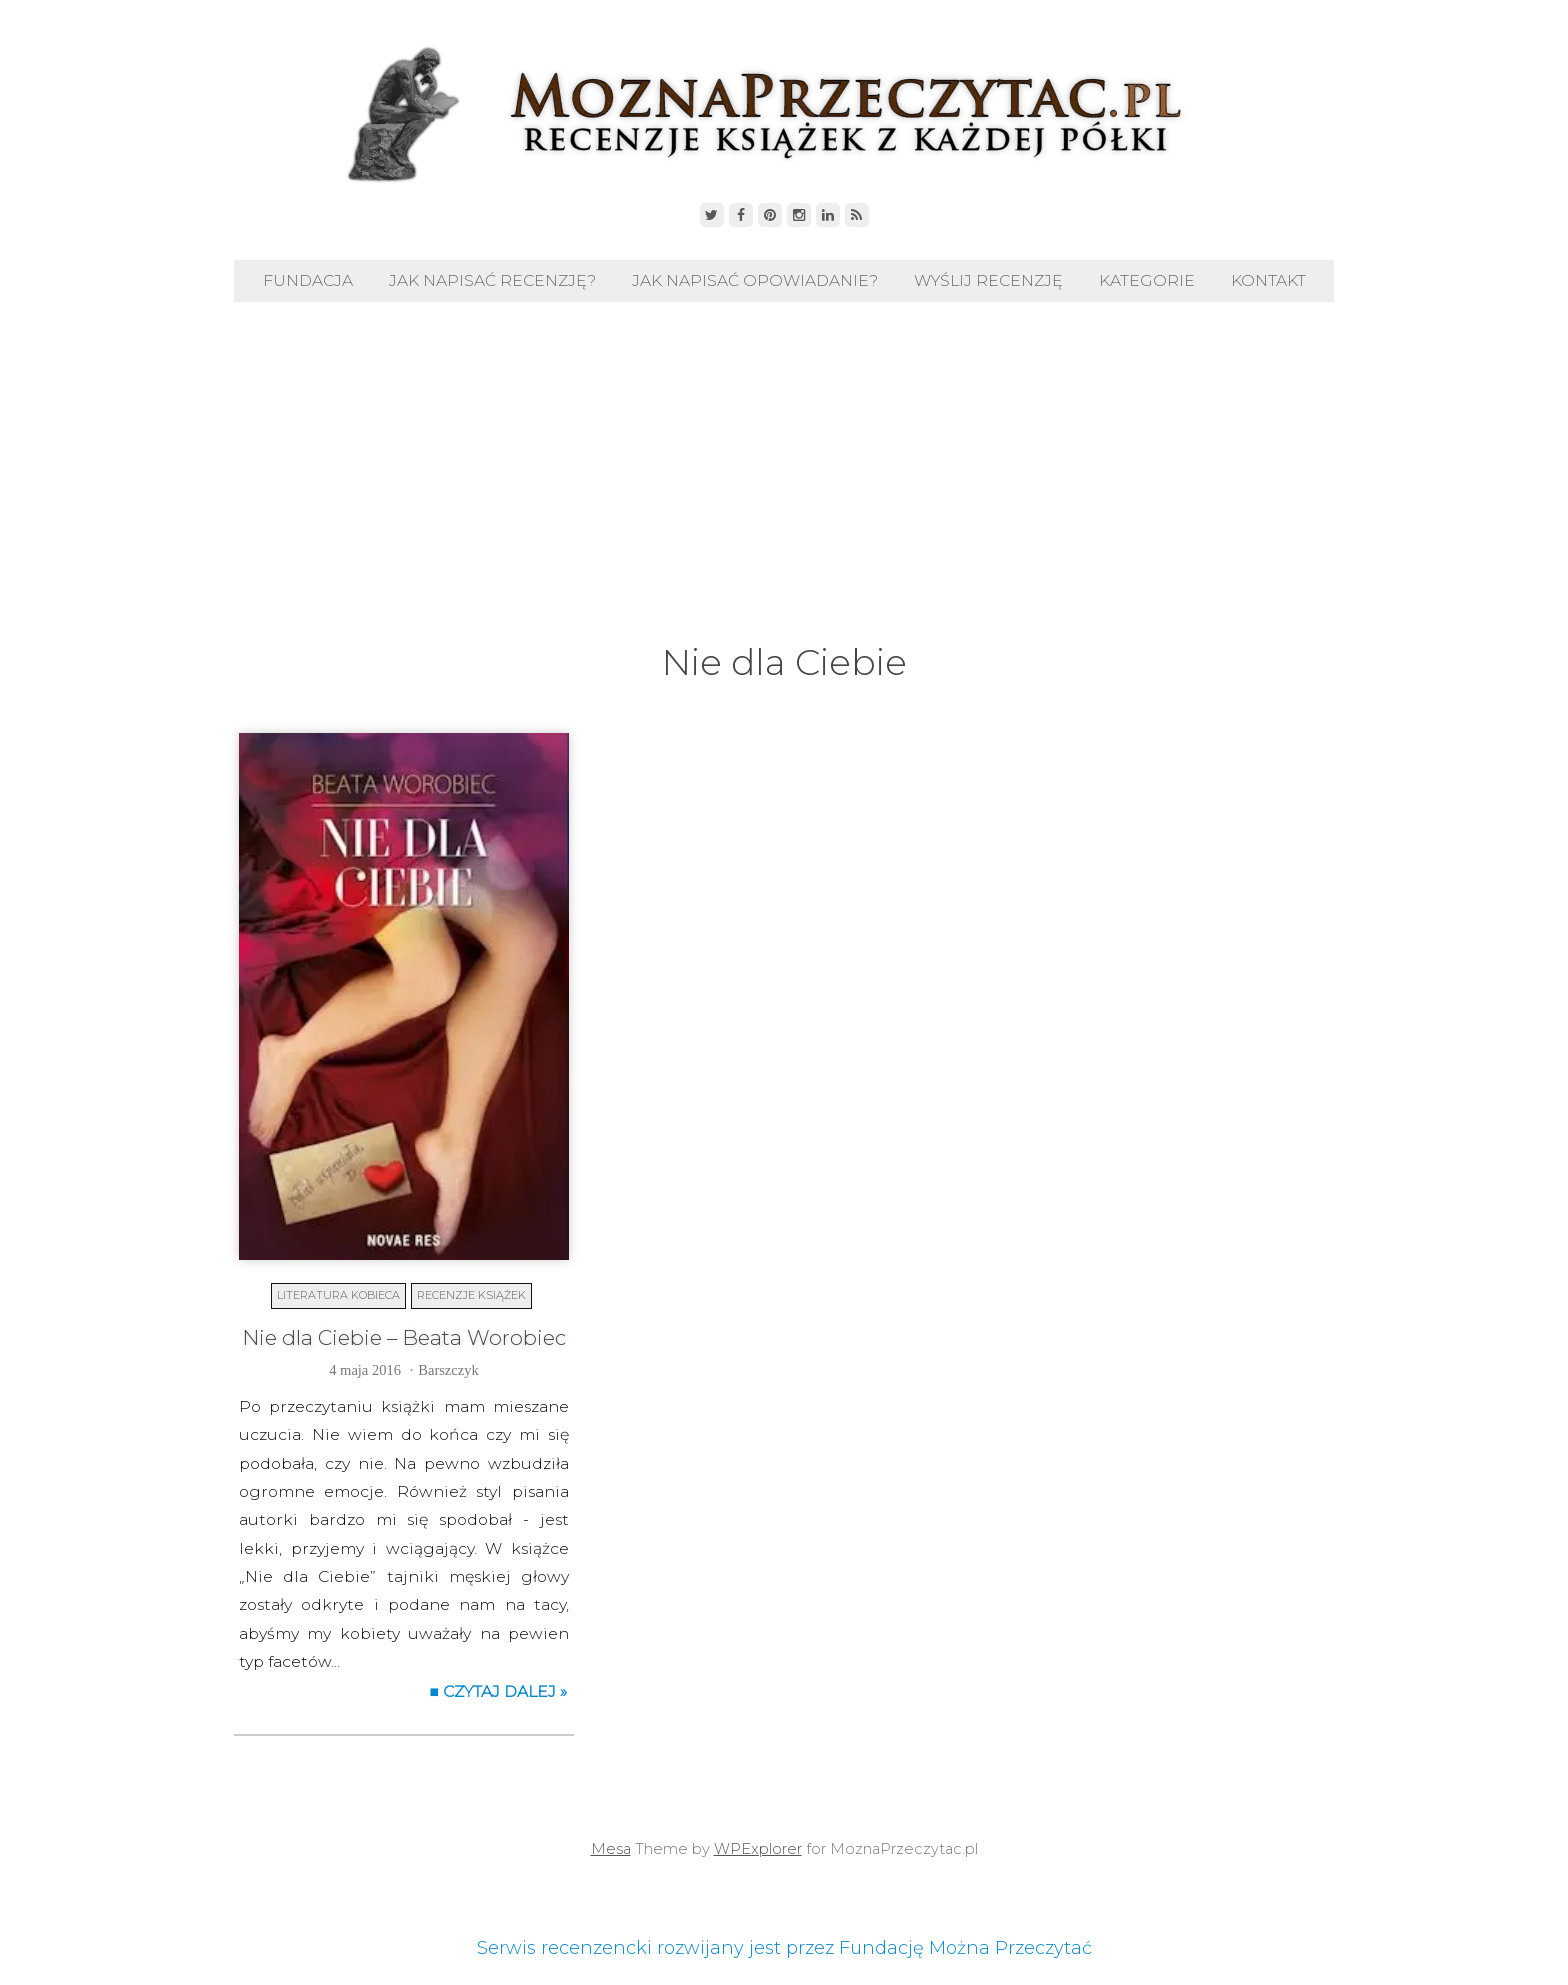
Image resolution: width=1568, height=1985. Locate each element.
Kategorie (1147, 280)
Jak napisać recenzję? (492, 280)
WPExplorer (758, 1849)
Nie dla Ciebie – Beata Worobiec (404, 1337)
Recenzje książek (471, 1295)
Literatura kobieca (338, 1295)
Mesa (611, 1849)
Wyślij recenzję (988, 280)
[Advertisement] (784, 487)
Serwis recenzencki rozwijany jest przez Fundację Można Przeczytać (784, 1948)
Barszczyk (448, 1370)
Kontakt (1268, 280)
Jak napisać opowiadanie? (755, 280)
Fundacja (308, 280)
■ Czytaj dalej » (498, 1691)
